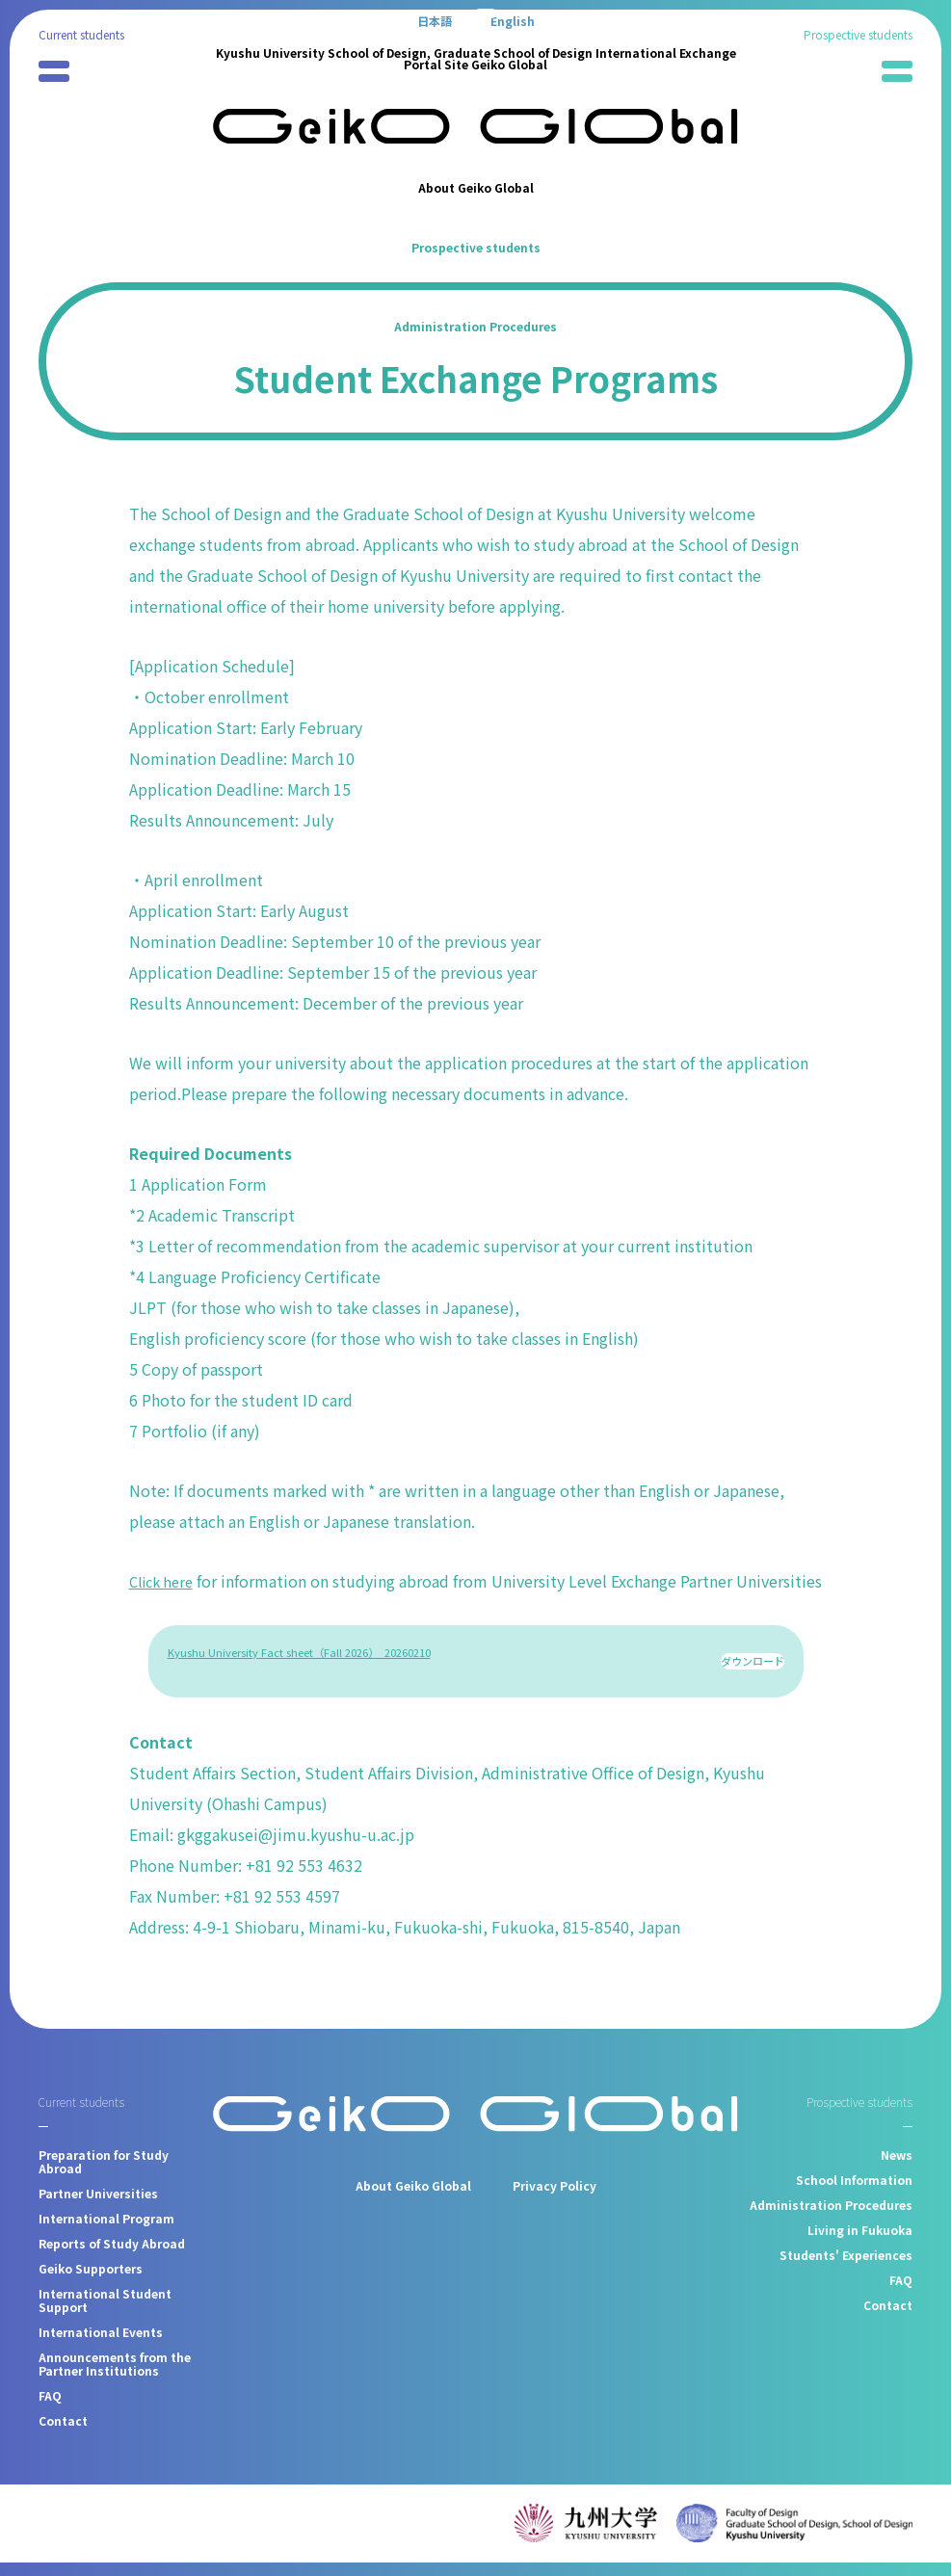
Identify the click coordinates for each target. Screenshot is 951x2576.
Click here (164, 1580)
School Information (854, 2193)
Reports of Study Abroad (112, 2256)
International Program (106, 2231)
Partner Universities (98, 2206)
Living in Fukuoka (859, 2243)
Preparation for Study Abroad (104, 2175)
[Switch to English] (512, 20)
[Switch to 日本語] (434, 20)
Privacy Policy (554, 2198)
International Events (101, 2345)
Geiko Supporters (91, 2282)
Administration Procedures (475, 326)
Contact (63, 2434)
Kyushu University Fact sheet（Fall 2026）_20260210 (299, 1683)
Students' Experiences (845, 2268)
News (896, 2168)
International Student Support (105, 2313)
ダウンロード (752, 1683)
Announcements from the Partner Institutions (115, 2377)
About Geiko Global (476, 187)
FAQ (50, 2409)
